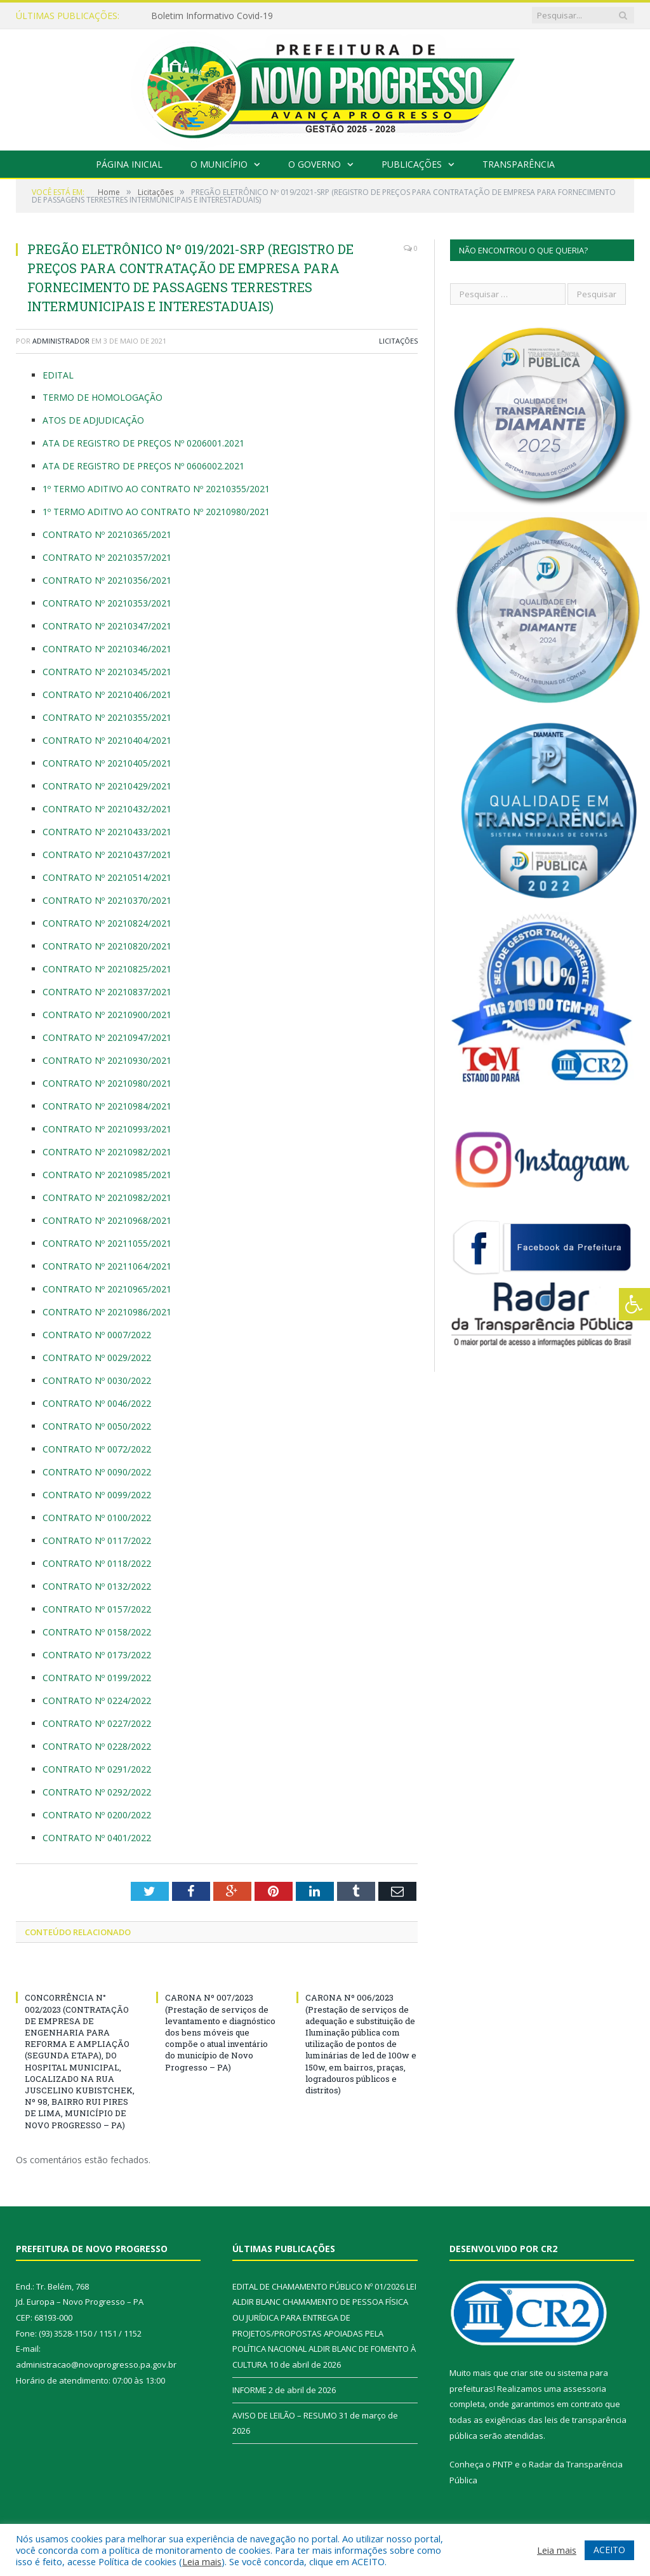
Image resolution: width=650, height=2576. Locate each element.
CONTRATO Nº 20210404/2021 (107, 740)
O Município (219, 164)
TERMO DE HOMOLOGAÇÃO (102, 397)
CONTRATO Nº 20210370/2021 (107, 900)
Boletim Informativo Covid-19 (212, 16)
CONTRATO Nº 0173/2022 (97, 1655)
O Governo (314, 164)
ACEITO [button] (609, 2550)
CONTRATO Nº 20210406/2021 (107, 694)
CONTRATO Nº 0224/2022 (97, 1700)
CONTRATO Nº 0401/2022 (97, 1838)
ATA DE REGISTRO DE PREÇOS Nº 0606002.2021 (143, 466)
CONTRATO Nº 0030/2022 (98, 1380)
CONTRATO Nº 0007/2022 (97, 1335)
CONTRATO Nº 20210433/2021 (107, 832)
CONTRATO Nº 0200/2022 (97, 1815)
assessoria (584, 2388)
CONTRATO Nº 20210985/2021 (107, 1175)
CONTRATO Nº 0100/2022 (97, 1518)
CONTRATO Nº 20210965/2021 (107, 1289)
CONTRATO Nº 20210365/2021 (107, 534)
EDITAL (58, 375)
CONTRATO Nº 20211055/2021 (107, 1243)
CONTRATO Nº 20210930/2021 (107, 1060)
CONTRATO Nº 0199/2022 (97, 1678)
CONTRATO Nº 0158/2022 (97, 1632)
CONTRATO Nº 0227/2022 (97, 1723)
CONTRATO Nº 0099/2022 (97, 1495)
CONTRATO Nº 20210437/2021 (107, 855)
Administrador (61, 340)
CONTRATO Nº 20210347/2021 (107, 626)
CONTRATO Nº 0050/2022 (97, 1426)
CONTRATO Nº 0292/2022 (97, 1792)
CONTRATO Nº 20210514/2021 (107, 877)
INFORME (249, 2390)
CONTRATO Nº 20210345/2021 (107, 672)
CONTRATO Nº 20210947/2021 (108, 1037)
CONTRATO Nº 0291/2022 (97, 1769)
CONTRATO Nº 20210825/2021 (108, 969)
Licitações (398, 340)
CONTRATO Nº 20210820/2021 (108, 946)
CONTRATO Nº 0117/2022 (97, 1540)
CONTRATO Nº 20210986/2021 (108, 1312)
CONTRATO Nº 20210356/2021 (107, 580)
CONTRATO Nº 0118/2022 (97, 1563)
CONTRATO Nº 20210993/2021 (107, 1129)
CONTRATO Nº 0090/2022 (98, 1472)
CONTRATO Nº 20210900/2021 (107, 1015)
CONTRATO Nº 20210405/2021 (107, 763)
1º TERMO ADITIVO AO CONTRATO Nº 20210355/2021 (156, 489)
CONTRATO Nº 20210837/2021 (107, 992)
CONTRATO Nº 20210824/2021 (107, 923)
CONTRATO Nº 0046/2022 (97, 1403)
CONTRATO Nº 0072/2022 (97, 1449)
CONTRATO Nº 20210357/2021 (107, 557)
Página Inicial (129, 164)
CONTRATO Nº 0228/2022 (97, 1746)
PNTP (503, 2464)
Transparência (518, 164)
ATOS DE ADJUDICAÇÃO (93, 420)
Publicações (411, 164)
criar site (526, 2372)
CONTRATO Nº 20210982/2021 (107, 1152)
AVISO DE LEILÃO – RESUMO (284, 2415)
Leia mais (202, 2561)
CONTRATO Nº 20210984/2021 (107, 1106)
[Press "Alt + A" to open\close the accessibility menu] (634, 1304)
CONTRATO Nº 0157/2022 (97, 1609)
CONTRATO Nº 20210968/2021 (107, 1220)
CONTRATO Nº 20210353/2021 (107, 603)
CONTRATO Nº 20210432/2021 (107, 809)
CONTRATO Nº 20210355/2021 (107, 717)
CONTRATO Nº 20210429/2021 (107, 786)
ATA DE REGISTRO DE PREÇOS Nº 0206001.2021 (143, 443)
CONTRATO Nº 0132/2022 (97, 1586)
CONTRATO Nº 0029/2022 (97, 1358)
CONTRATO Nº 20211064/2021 (107, 1266)
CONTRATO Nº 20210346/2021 (107, 649)
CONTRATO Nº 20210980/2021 (107, 1083)
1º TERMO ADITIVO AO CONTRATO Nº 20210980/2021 (156, 512)
